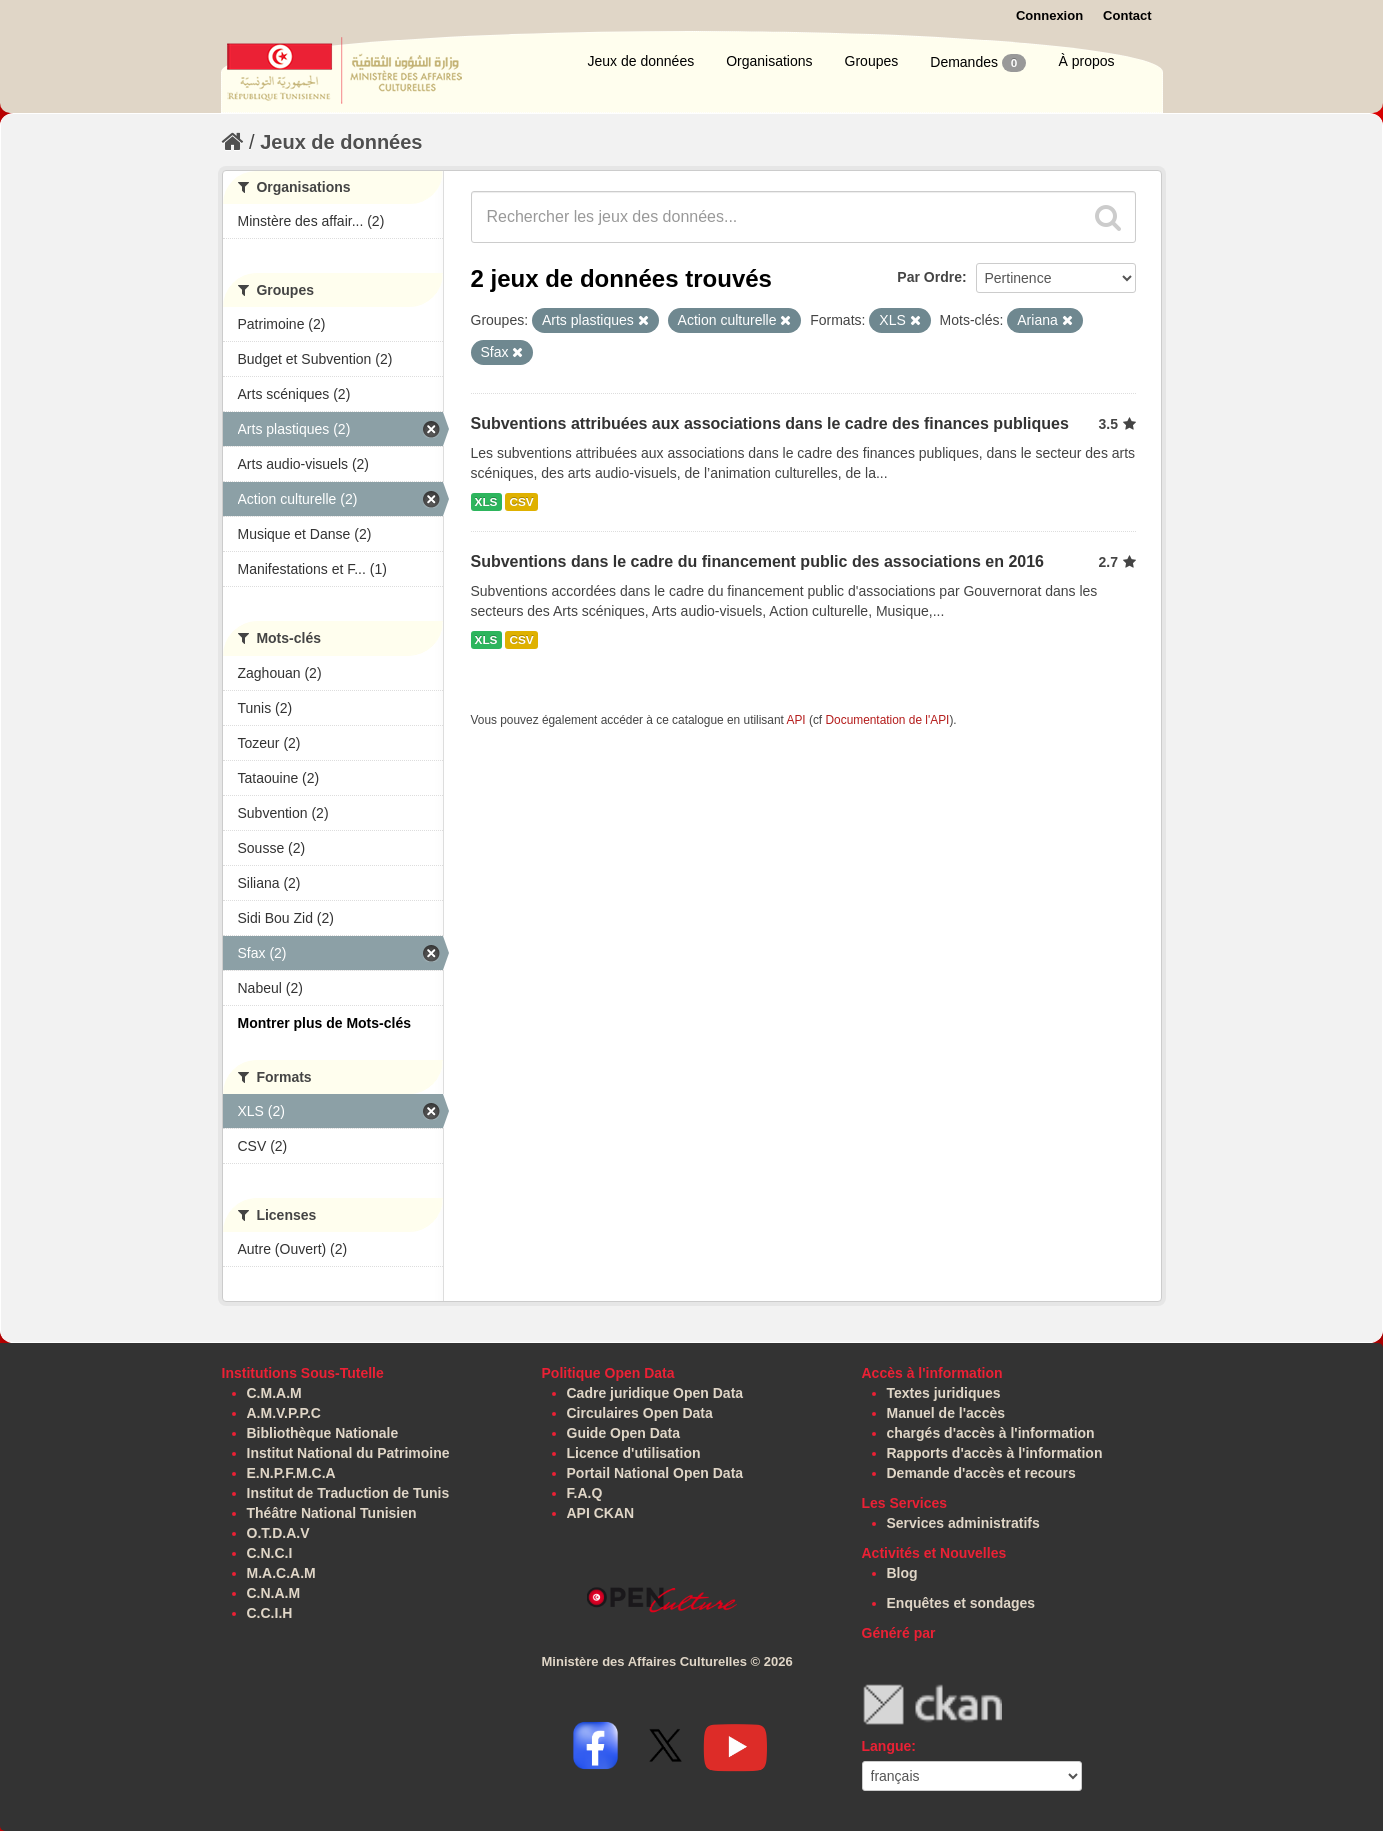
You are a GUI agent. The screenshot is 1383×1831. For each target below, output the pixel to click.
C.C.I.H (270, 1613)
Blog (902, 1573)
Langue (887, 1746)
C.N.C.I (270, 1553)
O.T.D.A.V (278, 1533)
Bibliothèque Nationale (323, 1433)
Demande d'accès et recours (981, 1473)
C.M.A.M (274, 1393)
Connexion (1049, 15)
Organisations (769, 61)
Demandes (978, 63)
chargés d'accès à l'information (991, 1433)
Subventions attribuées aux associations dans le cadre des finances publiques (770, 423)
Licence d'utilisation (634, 1453)
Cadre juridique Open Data (655, 1393)
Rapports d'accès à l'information (995, 1453)
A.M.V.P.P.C (284, 1413)
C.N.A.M (274, 1593)
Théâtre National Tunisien (332, 1513)
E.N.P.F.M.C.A (291, 1473)
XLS (486, 502)
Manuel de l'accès (946, 1413)
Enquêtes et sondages (961, 1603)
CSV (521, 502)
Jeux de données (641, 61)
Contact (1127, 15)
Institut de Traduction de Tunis (348, 1493)
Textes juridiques (944, 1393)
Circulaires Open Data (640, 1413)
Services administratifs (963, 1523)
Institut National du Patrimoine (348, 1453)
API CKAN (601, 1513)
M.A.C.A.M (281, 1573)
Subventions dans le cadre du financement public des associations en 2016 (758, 561)
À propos (1086, 61)
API (795, 720)
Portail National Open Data (655, 1473)
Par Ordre (929, 277)
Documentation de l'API (887, 720)
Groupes (872, 61)
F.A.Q (585, 1493)
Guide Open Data (624, 1433)
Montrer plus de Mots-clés (324, 1023)
